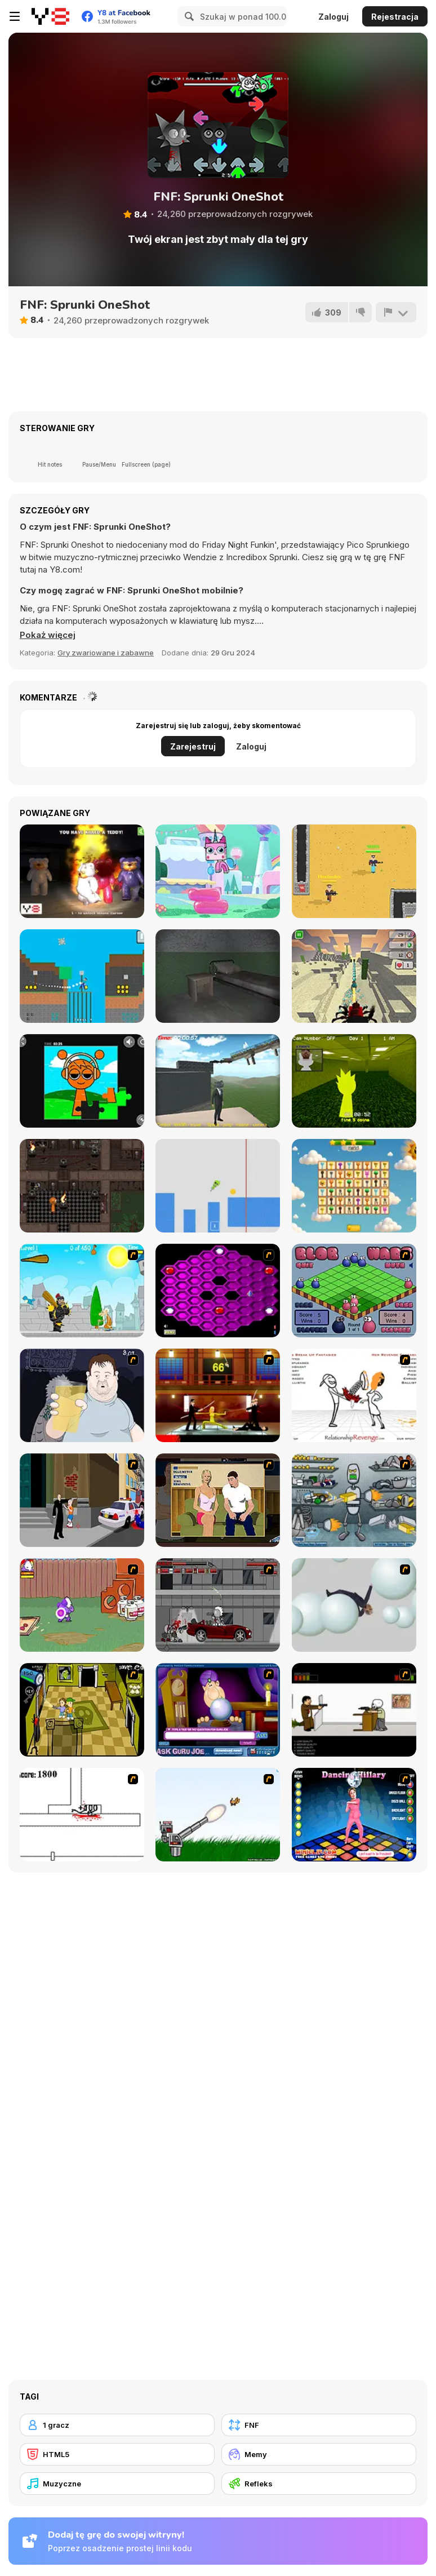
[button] (47, 635)
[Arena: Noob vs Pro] (354, 871)
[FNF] (318, 2425)
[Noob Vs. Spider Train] (354, 976)
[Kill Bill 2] (217, 1395)
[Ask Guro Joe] (217, 1710)
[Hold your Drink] (82, 1395)
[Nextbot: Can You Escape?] (217, 976)
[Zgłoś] (396, 312)
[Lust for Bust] (217, 1500)
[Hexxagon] (217, 1290)
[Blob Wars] (354, 1290)
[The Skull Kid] (354, 1710)
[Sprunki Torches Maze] (82, 1185)
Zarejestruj (193, 746)
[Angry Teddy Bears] (82, 871)
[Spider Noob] (82, 976)
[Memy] (318, 2454)
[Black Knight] (82, 1290)
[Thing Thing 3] (217, 1605)
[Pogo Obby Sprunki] (217, 1185)
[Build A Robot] (354, 1500)
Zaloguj (333, 16)
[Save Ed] (82, 1710)
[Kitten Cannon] (217, 1814)
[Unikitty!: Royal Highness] (217, 871)
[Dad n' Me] (82, 1605)
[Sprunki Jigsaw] (82, 1081)
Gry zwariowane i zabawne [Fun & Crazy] (105, 652)
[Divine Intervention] (82, 1500)
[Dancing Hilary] (354, 1814)
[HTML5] (117, 2454)
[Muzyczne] (117, 2483)
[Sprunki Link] (354, 1185)
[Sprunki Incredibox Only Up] (217, 1081)
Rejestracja (395, 16)
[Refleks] (318, 2483)
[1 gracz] (117, 2425)
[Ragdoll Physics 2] (354, 1605)
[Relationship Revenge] (354, 1395)
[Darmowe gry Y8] (50, 16)
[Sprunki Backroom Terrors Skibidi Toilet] (354, 1081)
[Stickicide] (82, 1814)
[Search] (187, 16)
